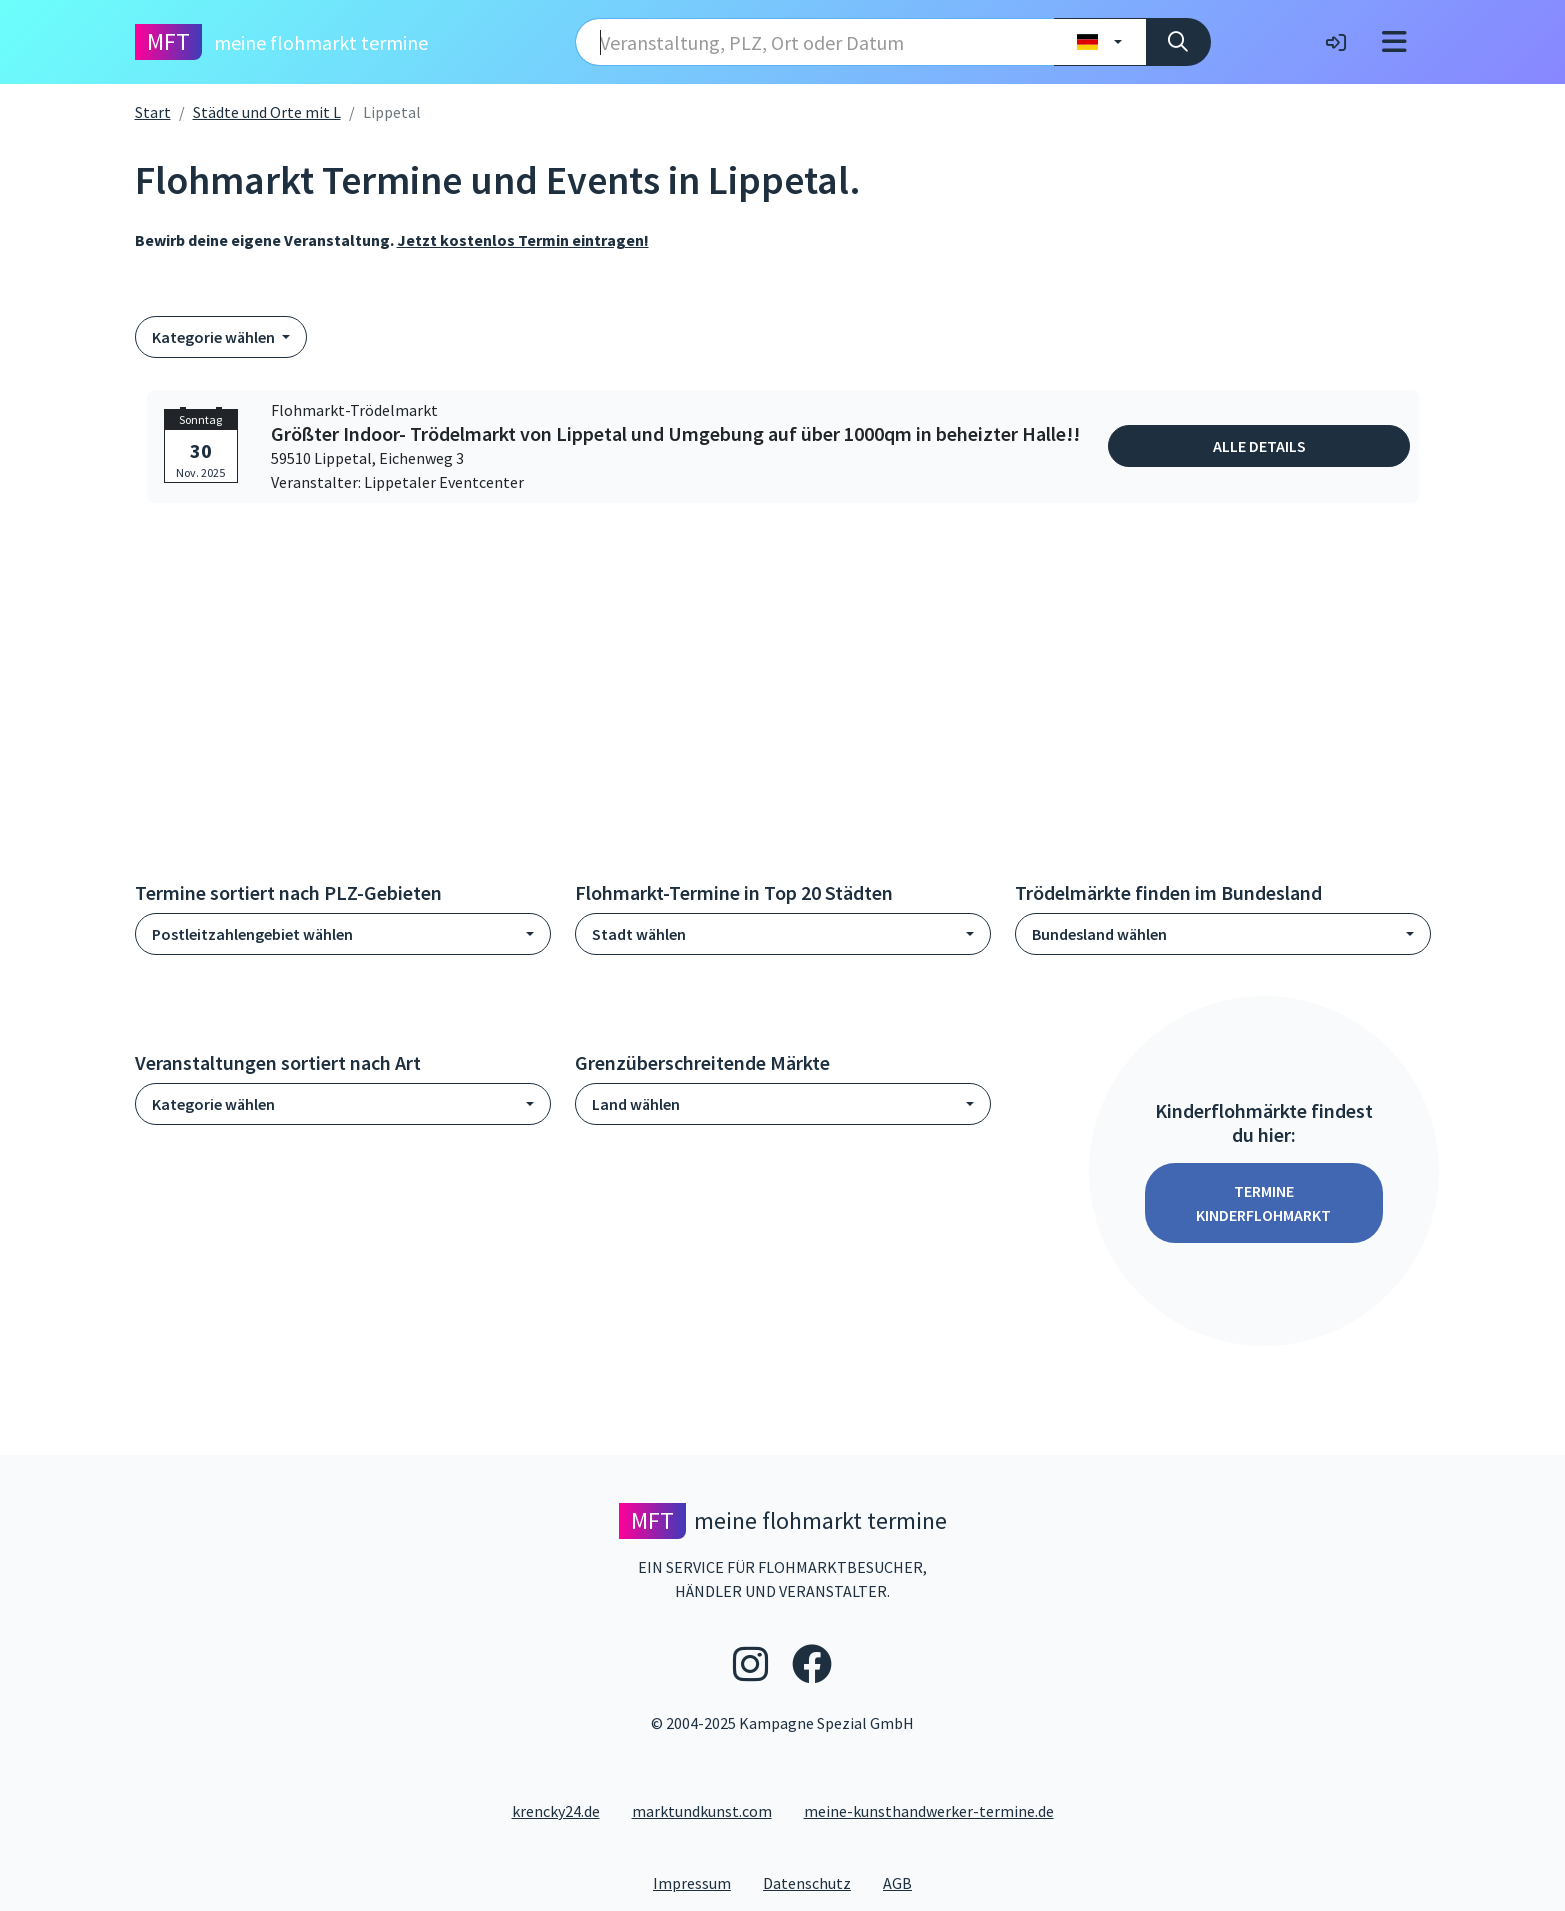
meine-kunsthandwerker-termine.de (929, 1811)
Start (153, 112)
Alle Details (1259, 446)
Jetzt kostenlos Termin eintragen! (523, 240)
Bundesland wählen (1099, 934)
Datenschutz (815, 1882)
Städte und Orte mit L (267, 112)
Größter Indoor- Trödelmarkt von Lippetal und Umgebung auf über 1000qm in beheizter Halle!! (675, 434)
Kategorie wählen (215, 337)
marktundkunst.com (702, 1811)
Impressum (700, 1882)
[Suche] (1178, 42)
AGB (905, 1882)
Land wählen (636, 1104)
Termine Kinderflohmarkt (1263, 1203)
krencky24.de (556, 1811)
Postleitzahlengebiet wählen (252, 934)
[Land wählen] (1099, 42)
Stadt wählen (639, 934)
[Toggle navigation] (1394, 42)
